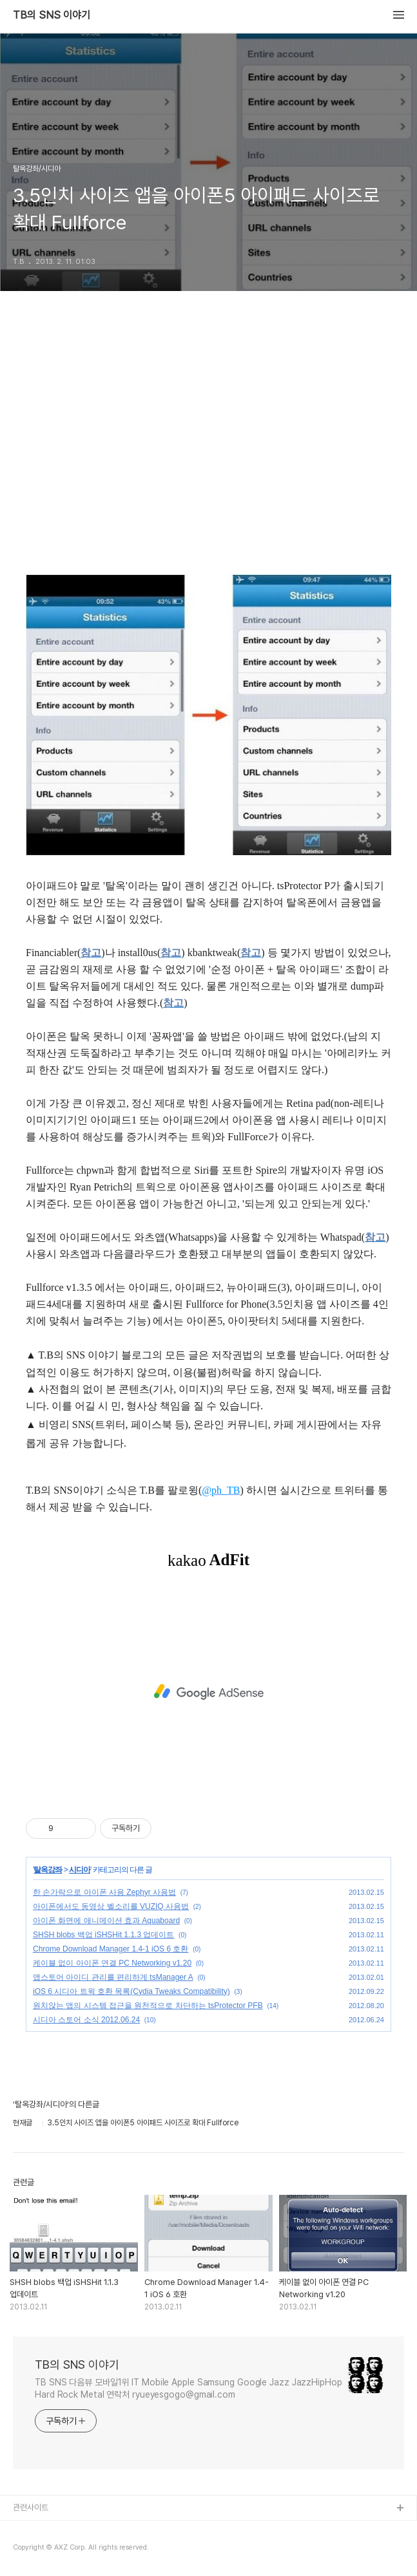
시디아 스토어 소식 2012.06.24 (86, 2019)
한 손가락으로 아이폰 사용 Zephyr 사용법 (104, 1892)
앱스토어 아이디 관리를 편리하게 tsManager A (113, 1977)
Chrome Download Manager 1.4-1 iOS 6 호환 (110, 1948)
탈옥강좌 (48, 1869)
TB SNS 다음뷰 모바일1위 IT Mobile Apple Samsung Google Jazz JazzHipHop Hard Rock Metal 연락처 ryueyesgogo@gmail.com (188, 2388)
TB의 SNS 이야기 (51, 15)
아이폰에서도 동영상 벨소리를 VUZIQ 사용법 (111, 1906)
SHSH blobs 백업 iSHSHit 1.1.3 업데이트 (103, 1934)
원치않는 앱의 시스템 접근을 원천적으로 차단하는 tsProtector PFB (148, 2005)
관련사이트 (30, 2507)
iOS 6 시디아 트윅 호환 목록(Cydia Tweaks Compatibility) (131, 1991)
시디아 (79, 1869)
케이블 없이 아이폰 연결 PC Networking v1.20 (112, 1963)
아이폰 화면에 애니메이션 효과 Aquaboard (106, 1920)
